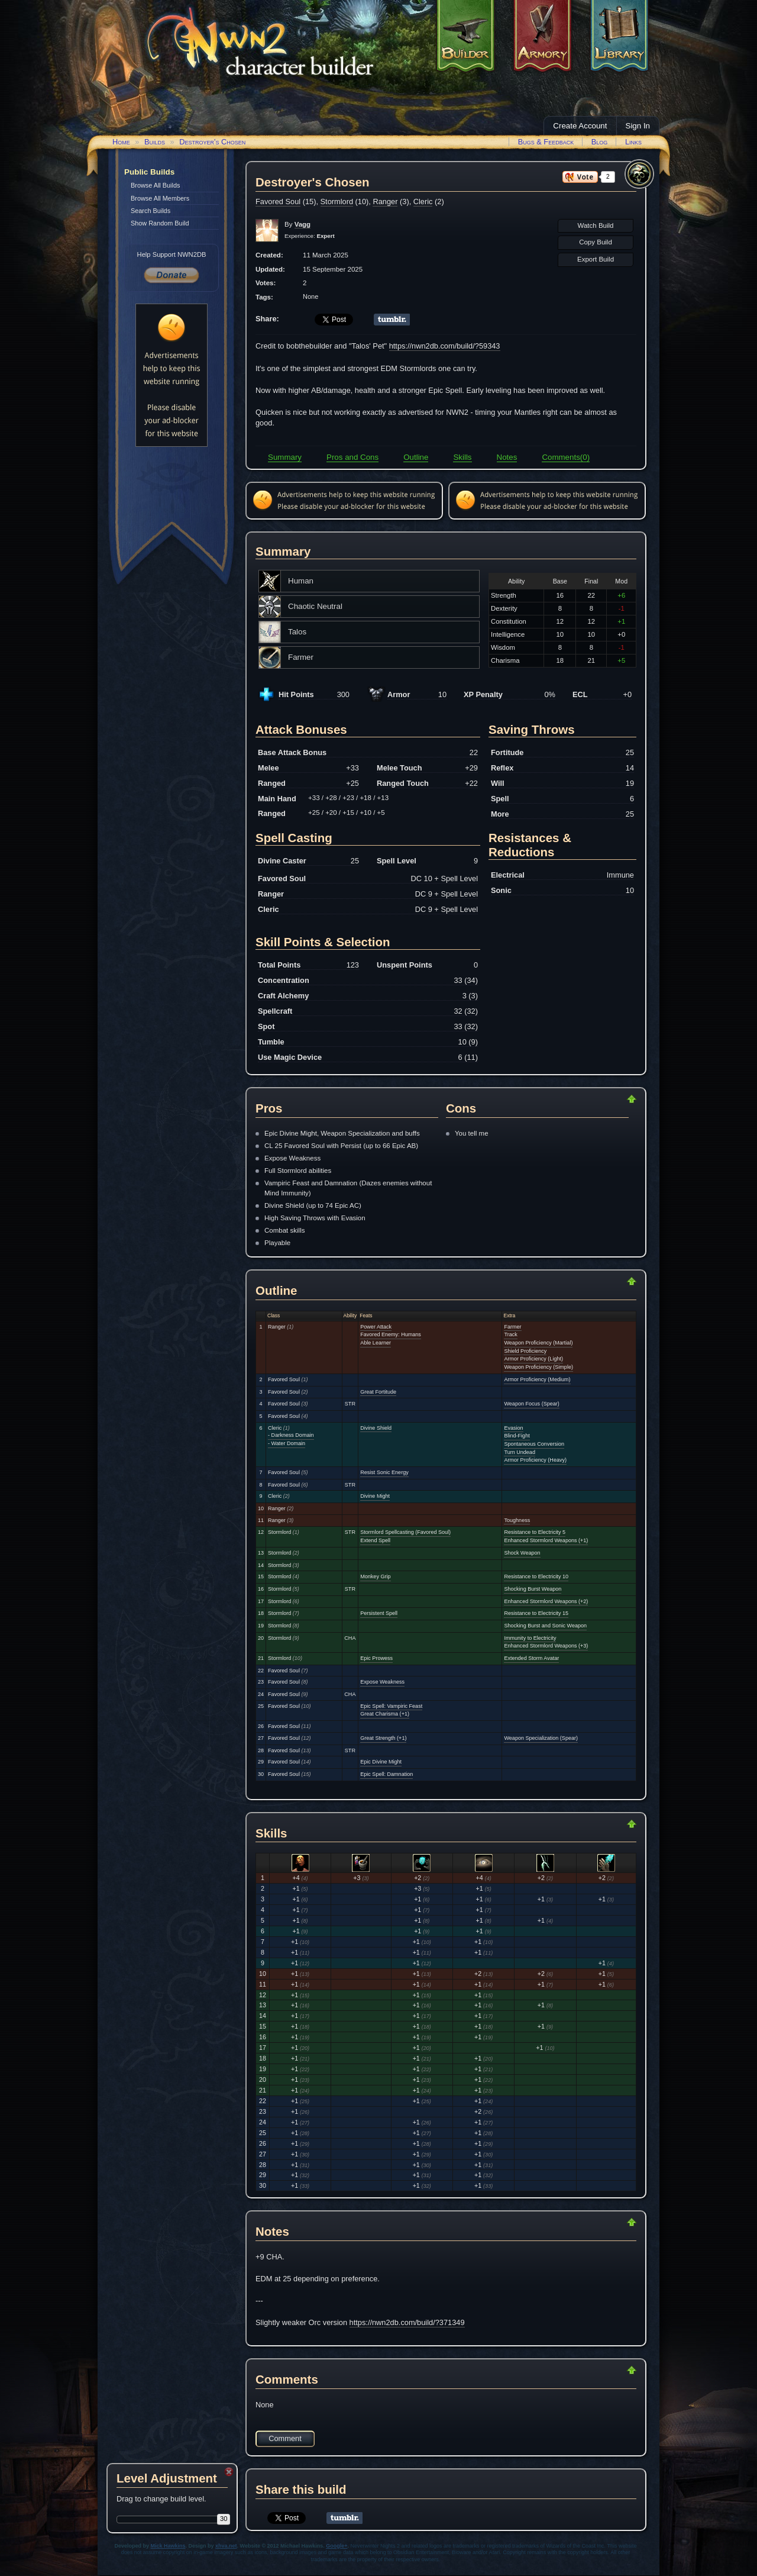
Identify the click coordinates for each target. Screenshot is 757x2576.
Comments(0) (566, 457)
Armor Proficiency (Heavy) (535, 1460)
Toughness (517, 1520)
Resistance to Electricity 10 (536, 1576)
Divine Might (375, 1496)
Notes (507, 457)
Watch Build (595, 225)
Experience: (309, 236)
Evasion (513, 1428)
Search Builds (150, 210)
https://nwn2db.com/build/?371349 (407, 2322)
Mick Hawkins (168, 2546)
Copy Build (595, 242)
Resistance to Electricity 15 (536, 1613)
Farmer (512, 1327)
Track (510, 1334)
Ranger (385, 201)
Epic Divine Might (381, 1762)
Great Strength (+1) (383, 1738)
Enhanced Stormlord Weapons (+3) (546, 1646)
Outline (415, 457)
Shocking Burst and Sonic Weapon (545, 1626)
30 (224, 2518)
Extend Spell (375, 1540)
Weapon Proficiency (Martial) (538, 1343)
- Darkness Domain (290, 1435)
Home (121, 141)
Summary (285, 457)
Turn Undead (519, 1452)
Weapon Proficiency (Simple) (538, 1367)
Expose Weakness (382, 1682)
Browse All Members (160, 198)
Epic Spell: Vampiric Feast (391, 1706)
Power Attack (376, 1327)
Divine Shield (376, 1428)
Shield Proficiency (525, 1351)
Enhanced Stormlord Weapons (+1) (546, 1540)
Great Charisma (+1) (384, 1714)
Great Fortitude (378, 1392)
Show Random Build (160, 223)
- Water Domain (286, 1443)
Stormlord (337, 201)
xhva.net (226, 2546)
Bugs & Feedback (546, 141)
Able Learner (375, 1343)
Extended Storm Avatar (531, 1658)
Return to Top (593, 1099)
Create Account (580, 125)
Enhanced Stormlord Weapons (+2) (546, 1601)
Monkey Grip (375, 1576)
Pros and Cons (352, 457)
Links (633, 141)
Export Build (595, 259)
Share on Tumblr (392, 319)
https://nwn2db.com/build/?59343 (444, 345)
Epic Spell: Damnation (386, 1774)
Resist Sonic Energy (384, 1472)
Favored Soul (277, 201)
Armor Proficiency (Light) (533, 1359)
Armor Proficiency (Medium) (537, 1379)
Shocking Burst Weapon (532, 1589)
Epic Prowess (376, 1658)
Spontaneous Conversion (534, 1444)
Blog (599, 141)
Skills (462, 457)
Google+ (336, 2546)
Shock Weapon (522, 1553)
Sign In (638, 125)
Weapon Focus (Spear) (531, 1404)
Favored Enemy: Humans (390, 1334)
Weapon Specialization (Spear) (541, 1738)
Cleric (423, 201)
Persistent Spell (378, 1613)
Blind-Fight (516, 1436)
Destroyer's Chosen (212, 141)
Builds (154, 141)
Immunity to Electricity (530, 1638)
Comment (284, 2438)
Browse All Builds (155, 185)
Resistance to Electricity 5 (534, 1532)
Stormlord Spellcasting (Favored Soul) (405, 1532)
